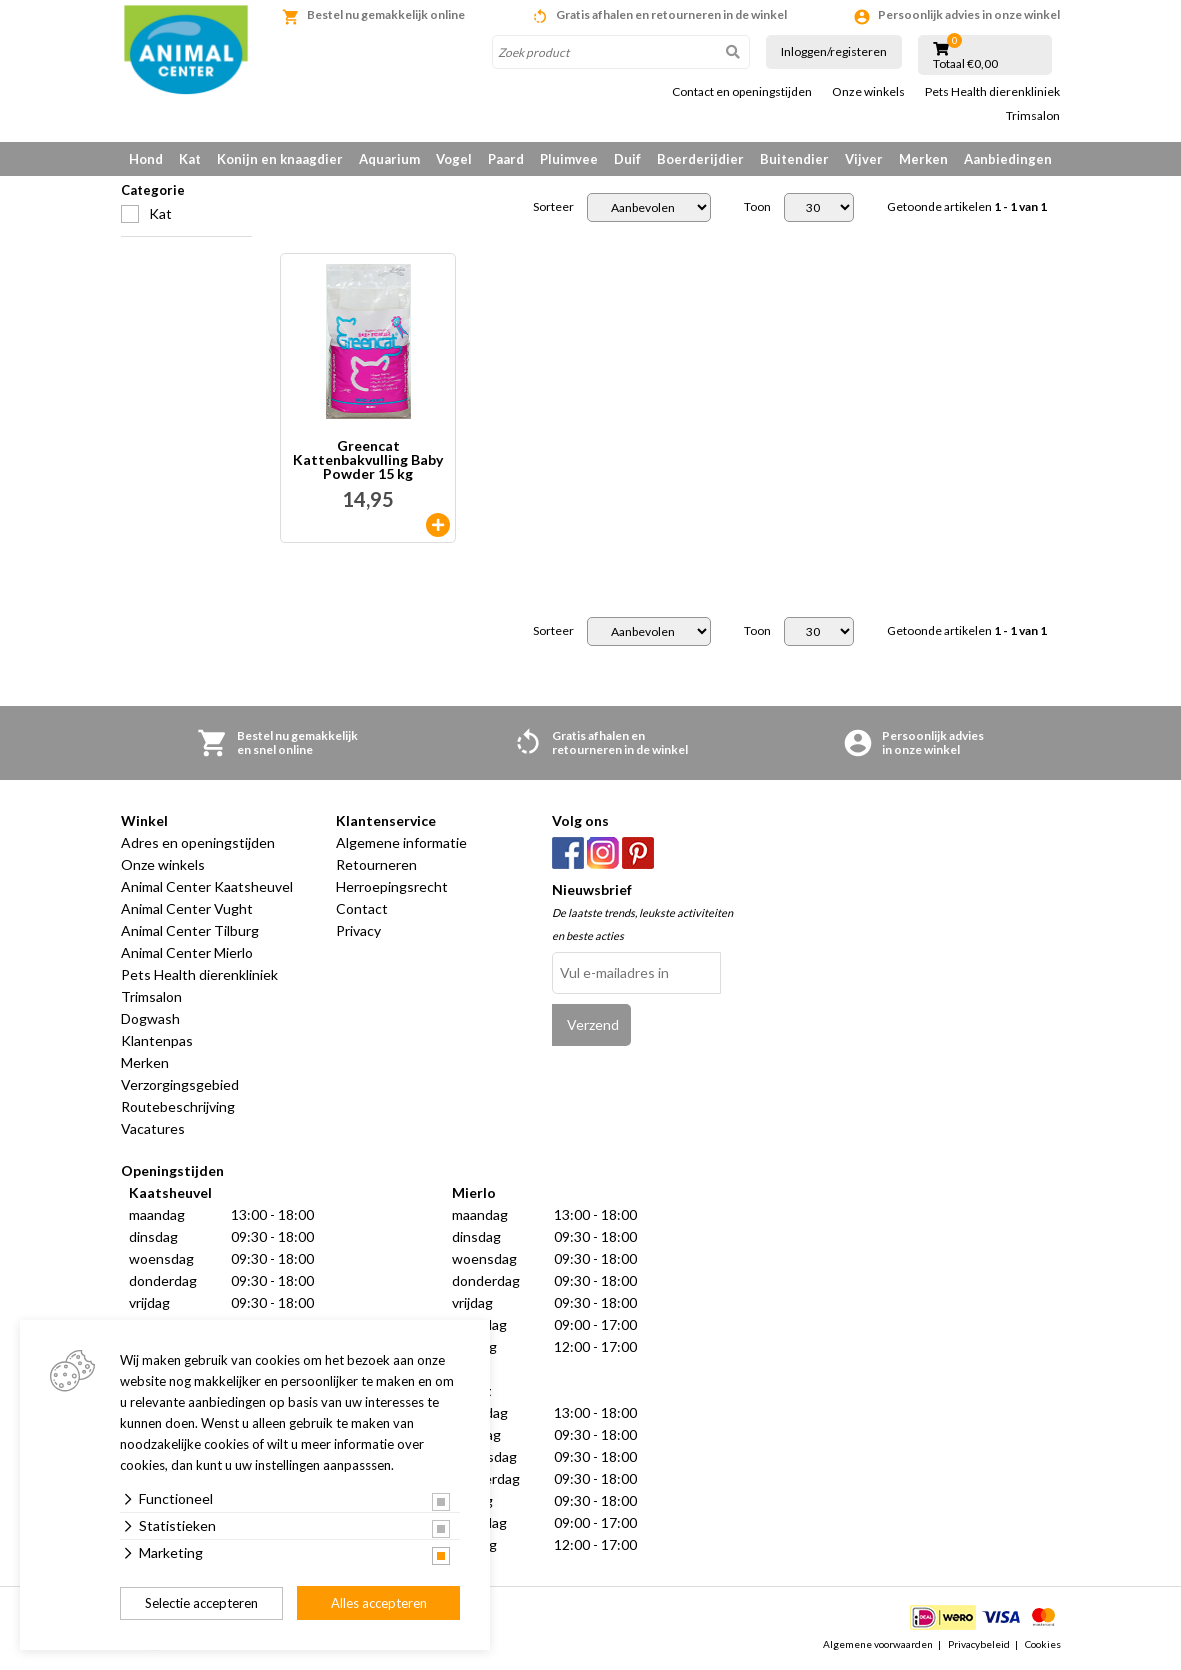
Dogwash (150, 1018)
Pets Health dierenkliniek (992, 92)
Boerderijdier (700, 159)
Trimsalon (1033, 116)
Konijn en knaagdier (280, 159)
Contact (362, 908)
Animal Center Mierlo (187, 952)
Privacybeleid (979, 1644)
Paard (506, 159)
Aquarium (389, 159)
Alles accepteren (379, 1603)
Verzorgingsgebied (180, 1084)
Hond (146, 159)
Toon (757, 207)
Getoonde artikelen (967, 207)
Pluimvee (569, 159)
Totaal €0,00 (965, 64)
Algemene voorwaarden (878, 1644)
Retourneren (376, 864)
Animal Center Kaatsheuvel (207, 886)
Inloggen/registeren (834, 51)
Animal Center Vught (187, 908)
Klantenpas (157, 1040)
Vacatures (153, 1128)
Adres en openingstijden (198, 842)
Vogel (454, 159)
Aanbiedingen (1008, 159)
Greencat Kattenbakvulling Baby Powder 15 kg (368, 460)
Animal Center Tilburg (190, 930)
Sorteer (553, 207)
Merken (923, 159)
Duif (627, 159)
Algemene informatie (401, 842)
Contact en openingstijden (742, 92)
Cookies (1043, 1644)
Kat (190, 159)
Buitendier (794, 159)
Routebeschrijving (178, 1106)
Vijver (864, 159)
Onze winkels (868, 92)
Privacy (358, 930)
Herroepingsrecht (392, 886)
